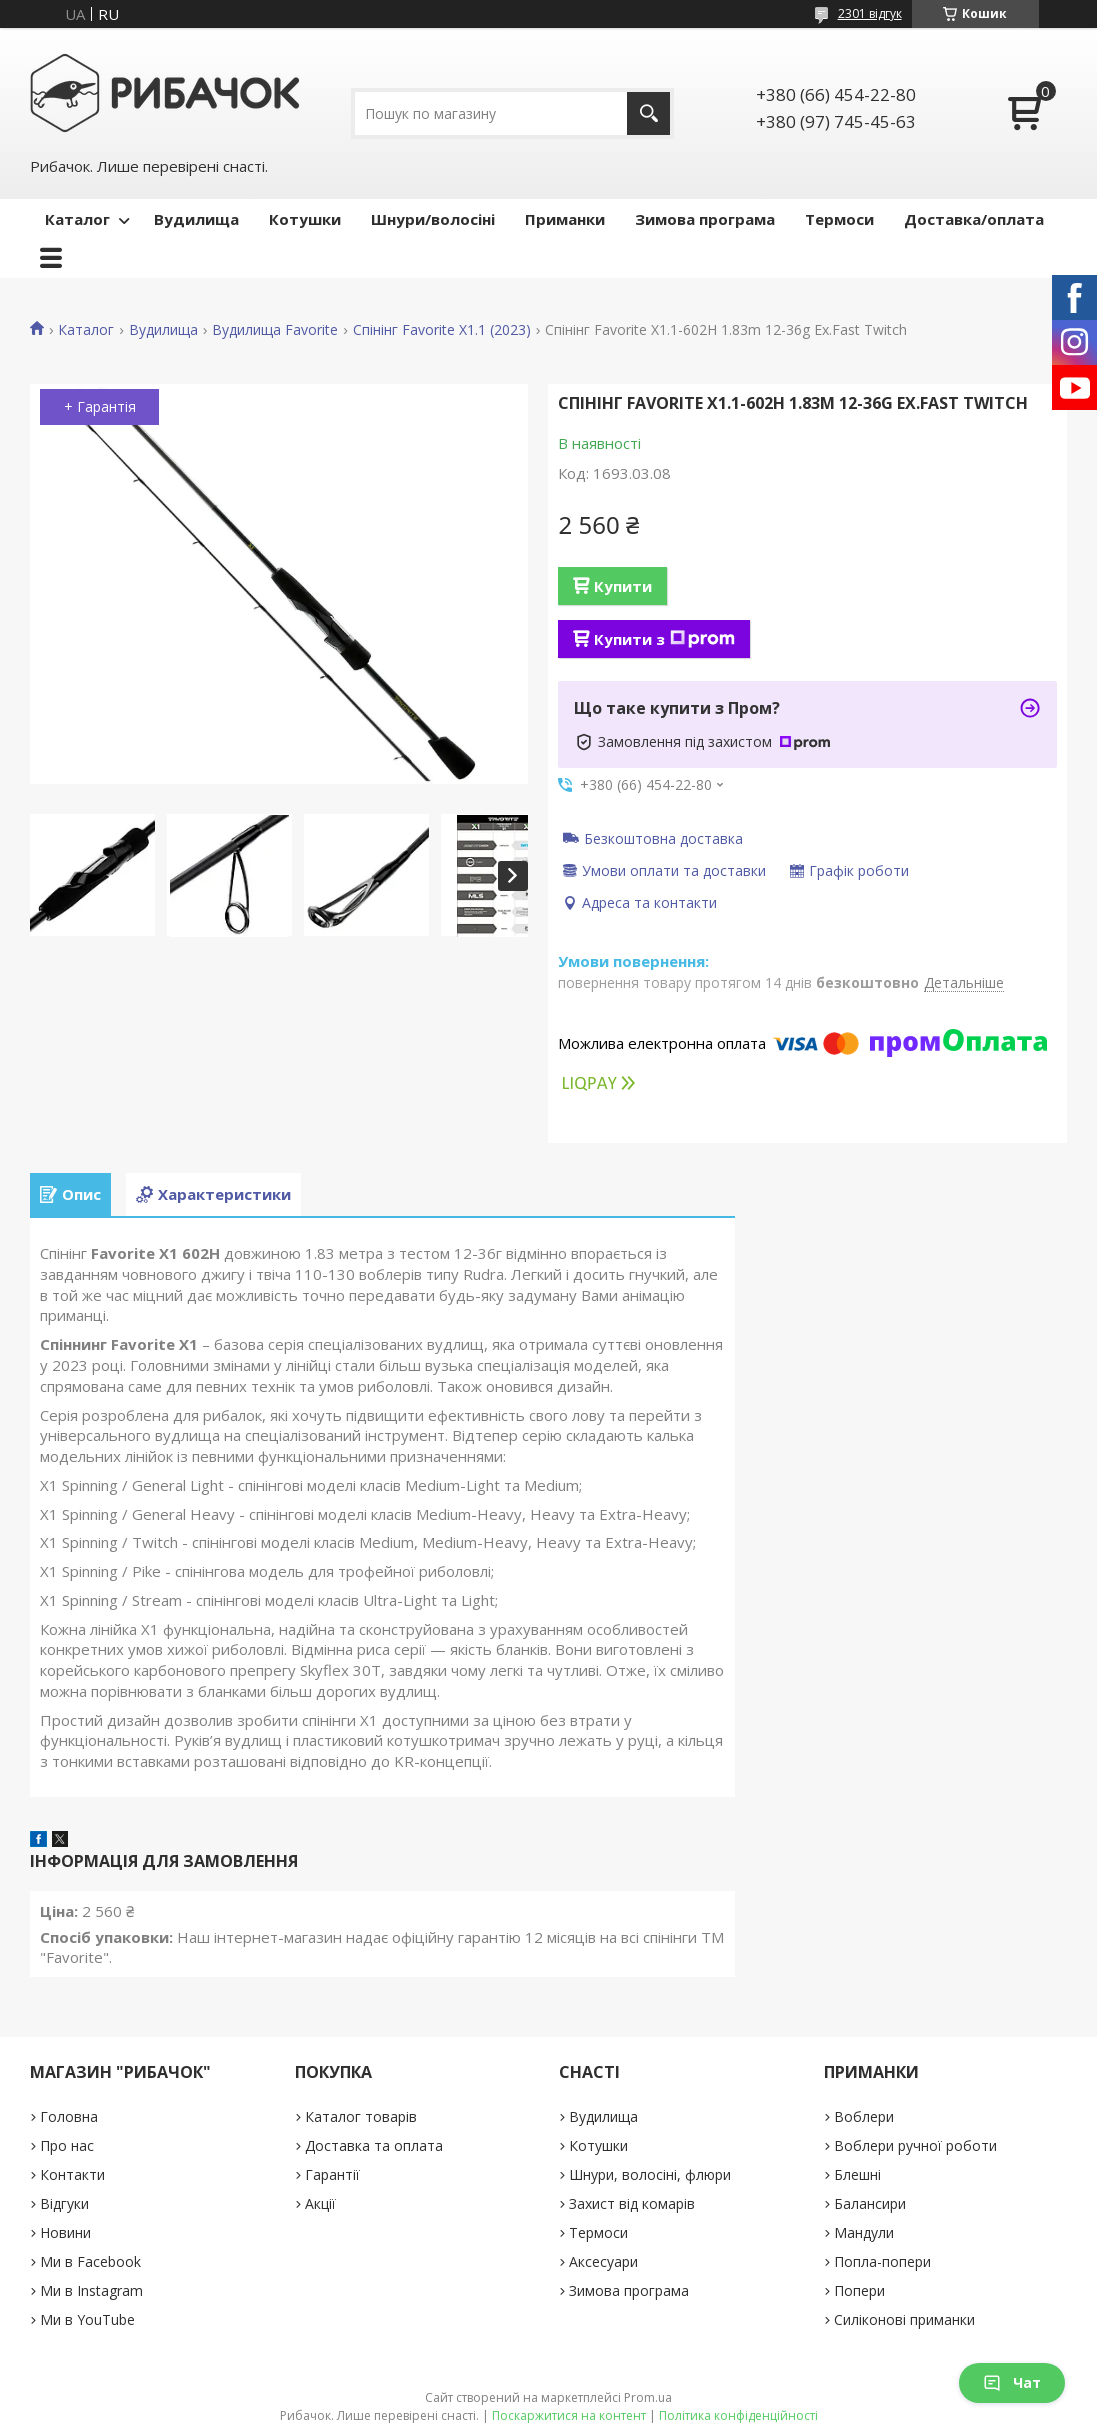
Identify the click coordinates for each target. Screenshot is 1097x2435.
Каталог (77, 219)
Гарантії (332, 2174)
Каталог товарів (361, 2116)
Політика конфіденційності (738, 2415)
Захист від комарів (632, 2203)
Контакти (72, 2174)
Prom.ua (648, 2397)
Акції (320, 2203)
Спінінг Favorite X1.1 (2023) (442, 330)
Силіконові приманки (904, 2319)
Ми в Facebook (90, 2261)
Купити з (664, 639)
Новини (65, 2232)
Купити (623, 586)
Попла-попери (882, 2261)
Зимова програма (705, 219)
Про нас (67, 2145)
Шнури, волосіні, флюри (650, 2174)
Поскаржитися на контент (569, 2415)
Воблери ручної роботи (915, 2145)
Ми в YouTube (87, 2319)
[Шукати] (648, 113)
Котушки (305, 219)
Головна (69, 2116)
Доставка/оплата (974, 219)
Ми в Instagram (91, 2290)
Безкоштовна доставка (663, 838)
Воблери (864, 2116)
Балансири (870, 2203)
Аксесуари (603, 2261)
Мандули (864, 2232)
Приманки (565, 219)
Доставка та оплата (374, 2145)
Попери (859, 2290)
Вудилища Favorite (275, 330)
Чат (1012, 2382)
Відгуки (64, 2203)
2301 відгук (870, 13)
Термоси (839, 219)
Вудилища (196, 219)
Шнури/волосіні (433, 219)
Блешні (857, 2174)
